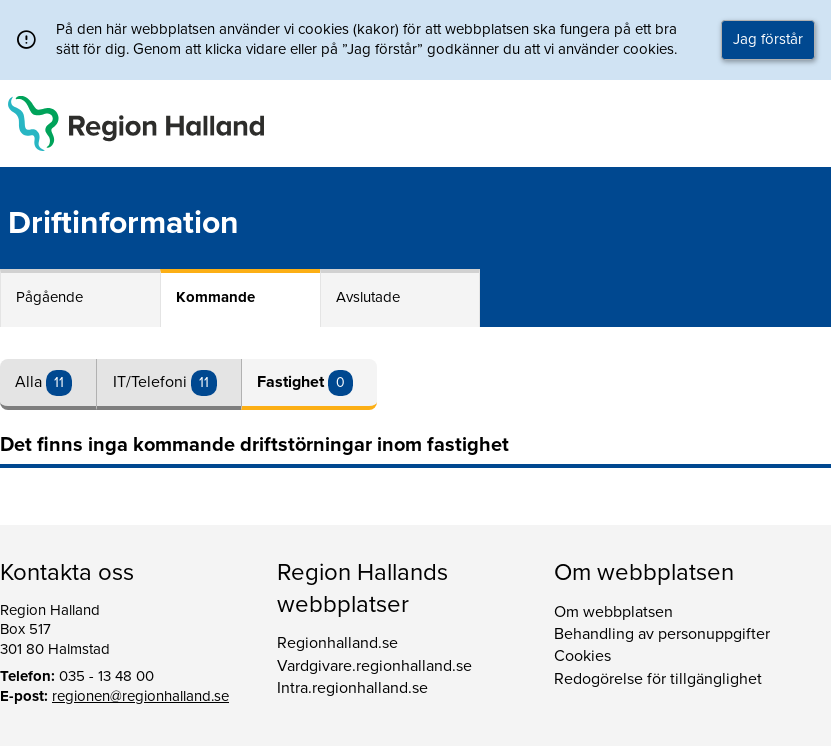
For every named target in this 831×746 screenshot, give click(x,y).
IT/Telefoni (152, 382)
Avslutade (368, 297)
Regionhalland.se (337, 643)
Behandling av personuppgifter (662, 634)
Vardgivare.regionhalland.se (374, 666)
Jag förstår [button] (768, 39)
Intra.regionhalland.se (352, 688)
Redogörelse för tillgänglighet (658, 679)
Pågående (49, 297)
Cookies (582, 656)
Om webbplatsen (613, 612)
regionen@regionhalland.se (140, 696)
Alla (30, 382)
